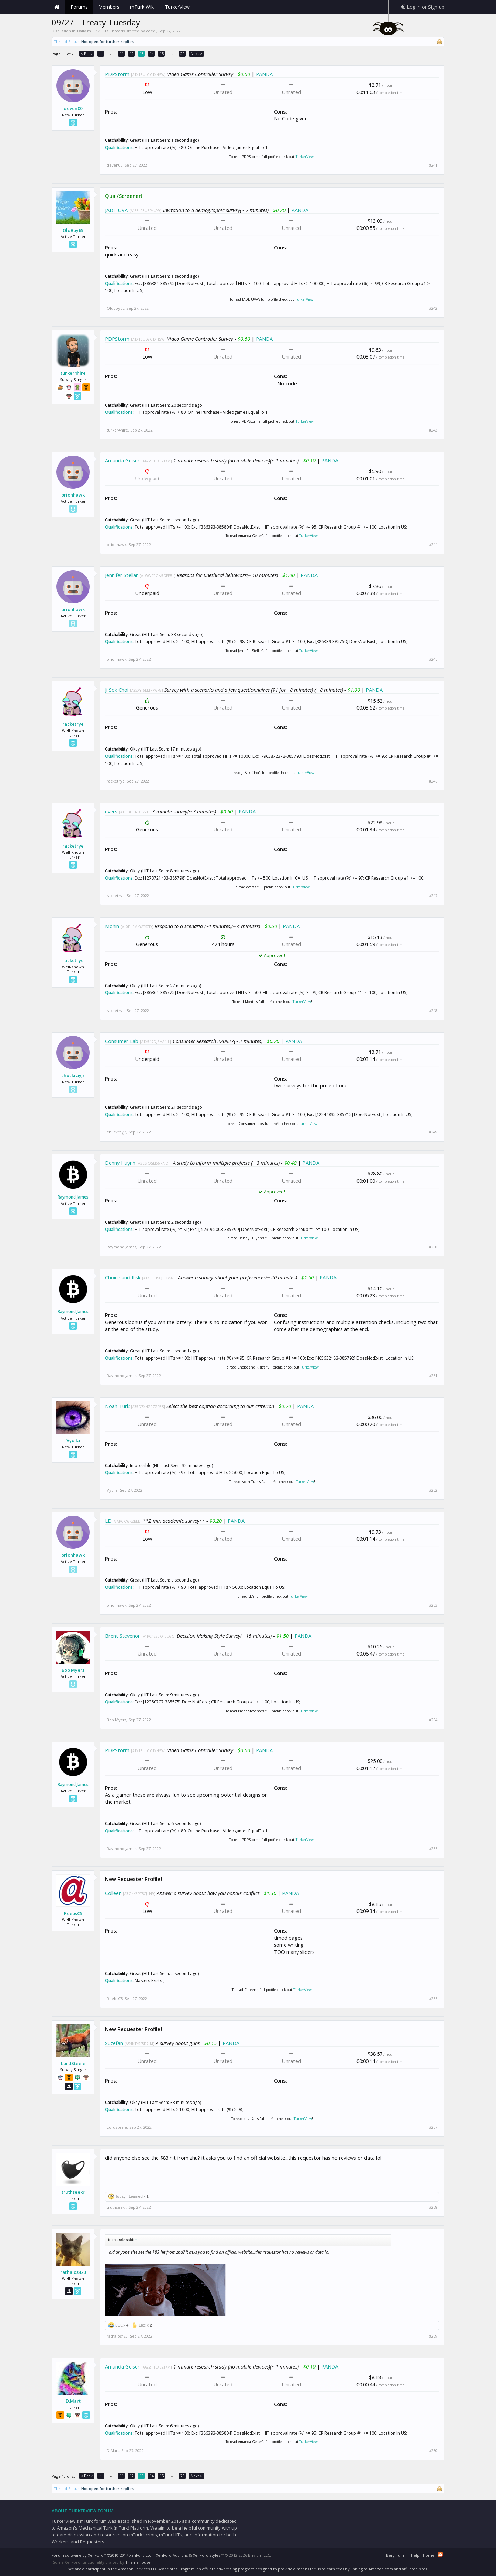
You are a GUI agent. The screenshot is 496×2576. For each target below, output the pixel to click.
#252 (433, 1490)
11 (122, 53)
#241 (433, 165)
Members (109, 6)
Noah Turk (117, 1406)
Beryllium (395, 2555)
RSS (440, 2554)
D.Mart (73, 2401)
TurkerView (305, 156)
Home (56, 7)
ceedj (151, 30)
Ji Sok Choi (116, 689)
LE (108, 1520)
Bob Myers (73, 1670)
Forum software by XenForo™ (102, 2555)
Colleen (113, 1893)
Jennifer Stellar (121, 575)
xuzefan (114, 2043)
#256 (433, 1998)
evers (111, 811)
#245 (433, 659)
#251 (433, 1375)
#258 (433, 2207)
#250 (433, 1247)
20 (182, 53)
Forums (79, 6)
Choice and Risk (123, 1277)
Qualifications (119, 147)
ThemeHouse (138, 2562)
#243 (433, 430)
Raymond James (73, 1197)
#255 (433, 1848)
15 (161, 53)
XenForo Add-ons (172, 2555)
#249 (433, 1132)
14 (151, 53)
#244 (433, 544)
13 (142, 53)
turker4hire (73, 373)
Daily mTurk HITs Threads (101, 30)
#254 (433, 1719)
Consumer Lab (121, 1040)
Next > (196, 53)
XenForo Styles (206, 2555)
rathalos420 (73, 2272)
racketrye (73, 724)
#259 (433, 2336)
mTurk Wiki (142, 6)
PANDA (264, 74)
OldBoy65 (73, 230)
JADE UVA (116, 209)
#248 (433, 1010)
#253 (433, 1605)
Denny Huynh (120, 1162)
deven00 (73, 108)
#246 (433, 781)
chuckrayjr (73, 1075)
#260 (433, 2450)
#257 (433, 2127)
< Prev (87, 53)
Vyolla (73, 1440)
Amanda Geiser (122, 460)
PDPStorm (117, 74)
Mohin (112, 926)
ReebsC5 (73, 1913)
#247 (433, 895)
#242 (433, 308)
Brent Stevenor (122, 1635)
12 (132, 53)
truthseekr (73, 2192)
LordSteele (73, 2063)
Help (415, 2555)
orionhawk (73, 495)
